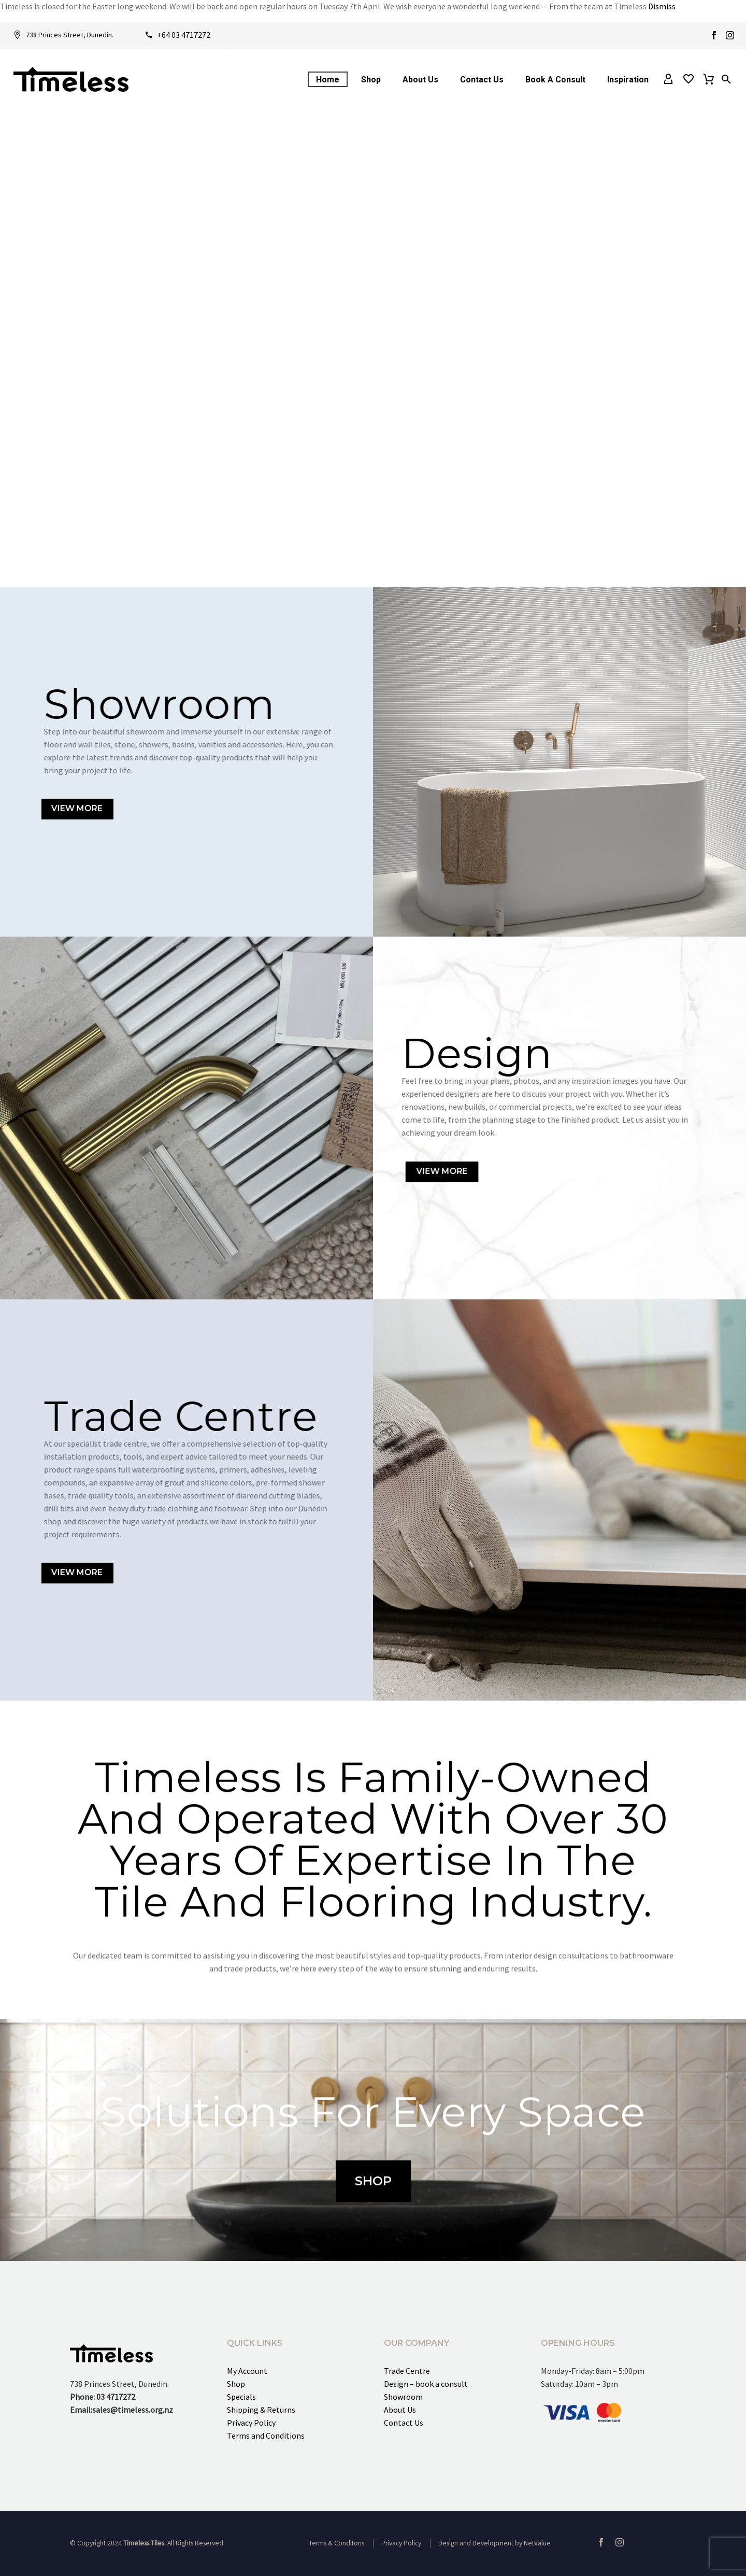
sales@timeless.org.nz (132, 2409)
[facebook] (601, 2542)
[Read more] (63, 35)
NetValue (537, 2543)
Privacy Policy (251, 2422)
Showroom (403, 2396)
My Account (247, 2371)
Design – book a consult (426, 2384)
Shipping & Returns (261, 2409)
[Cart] (708, 79)
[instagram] (619, 2542)
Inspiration (628, 79)
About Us (420, 79)
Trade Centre (407, 2371)
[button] (726, 79)
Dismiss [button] (662, 6)
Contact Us (482, 79)
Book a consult (555, 79)
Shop (371, 79)
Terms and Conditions (266, 2435)
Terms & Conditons (336, 2543)
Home (327, 79)
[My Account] (668, 79)
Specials (241, 2396)
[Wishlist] (688, 79)
